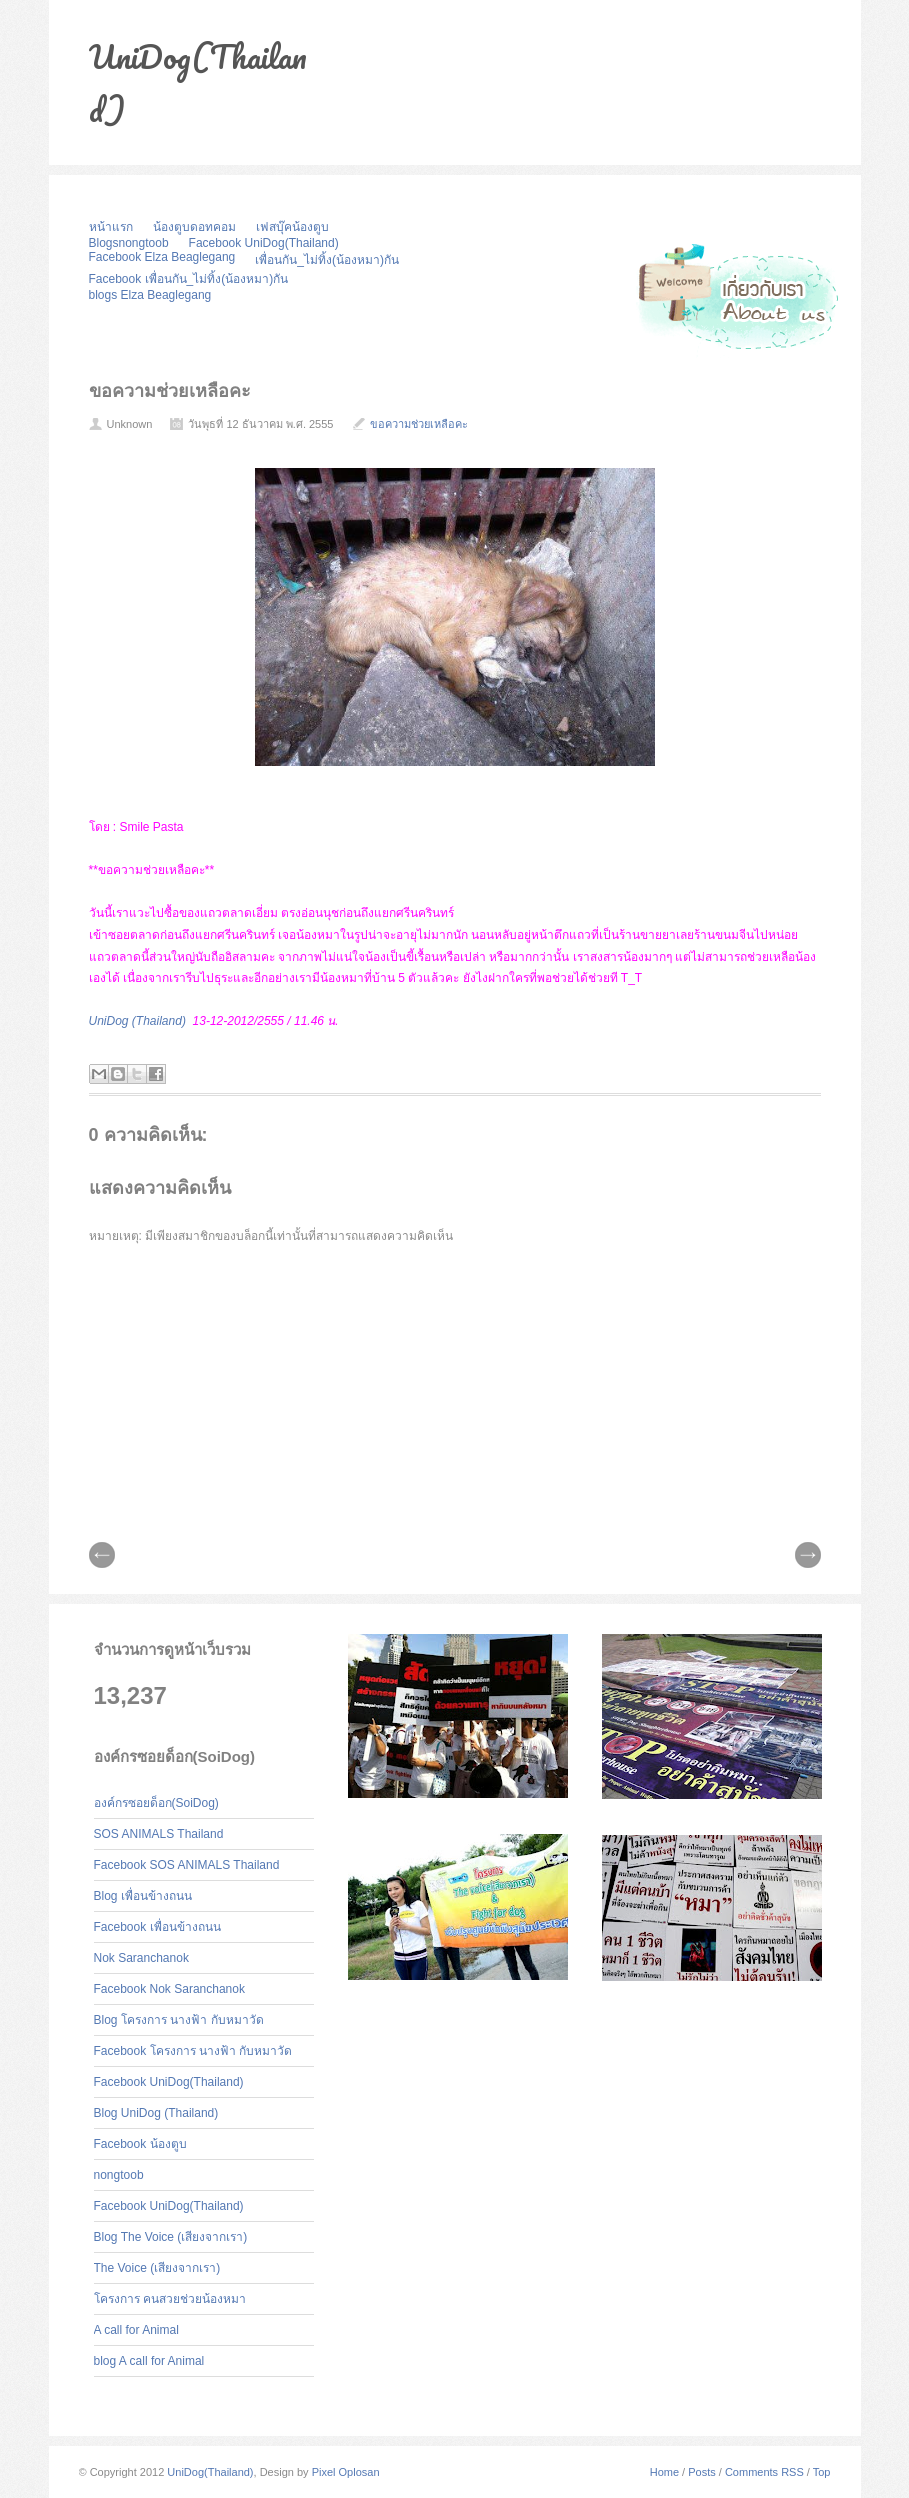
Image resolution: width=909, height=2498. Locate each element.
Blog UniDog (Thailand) (156, 2113)
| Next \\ (808, 1555)
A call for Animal (136, 2330)
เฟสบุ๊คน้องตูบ (292, 227)
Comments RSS (764, 2472)
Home (664, 2472)
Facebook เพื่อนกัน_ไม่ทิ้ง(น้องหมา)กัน (189, 279)
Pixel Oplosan (346, 2472)
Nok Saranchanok (141, 1958)
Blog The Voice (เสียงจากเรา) (171, 2237)
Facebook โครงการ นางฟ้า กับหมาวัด (193, 2051)
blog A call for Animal (149, 2361)
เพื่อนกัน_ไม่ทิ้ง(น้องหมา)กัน (327, 260)
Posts (702, 2472)
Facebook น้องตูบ (140, 2144)
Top (822, 2472)
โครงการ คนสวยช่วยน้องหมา (170, 2299)
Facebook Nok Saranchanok (169, 1989)
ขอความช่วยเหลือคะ (170, 391)
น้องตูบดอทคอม (194, 227)
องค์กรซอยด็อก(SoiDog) (156, 1803)
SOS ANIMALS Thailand (159, 1834)
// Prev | (102, 1555)
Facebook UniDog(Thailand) (264, 243)
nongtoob (119, 2175)
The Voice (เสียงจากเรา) (157, 2268)
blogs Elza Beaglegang (150, 295)
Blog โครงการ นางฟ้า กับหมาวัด (179, 2020)
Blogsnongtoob (129, 243)
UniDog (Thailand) (137, 1021)
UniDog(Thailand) (210, 2472)
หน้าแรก (111, 227)
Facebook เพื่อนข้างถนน (157, 1927)
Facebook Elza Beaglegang (162, 257)
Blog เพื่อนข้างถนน (143, 1896)
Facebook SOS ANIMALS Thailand (187, 1865)
